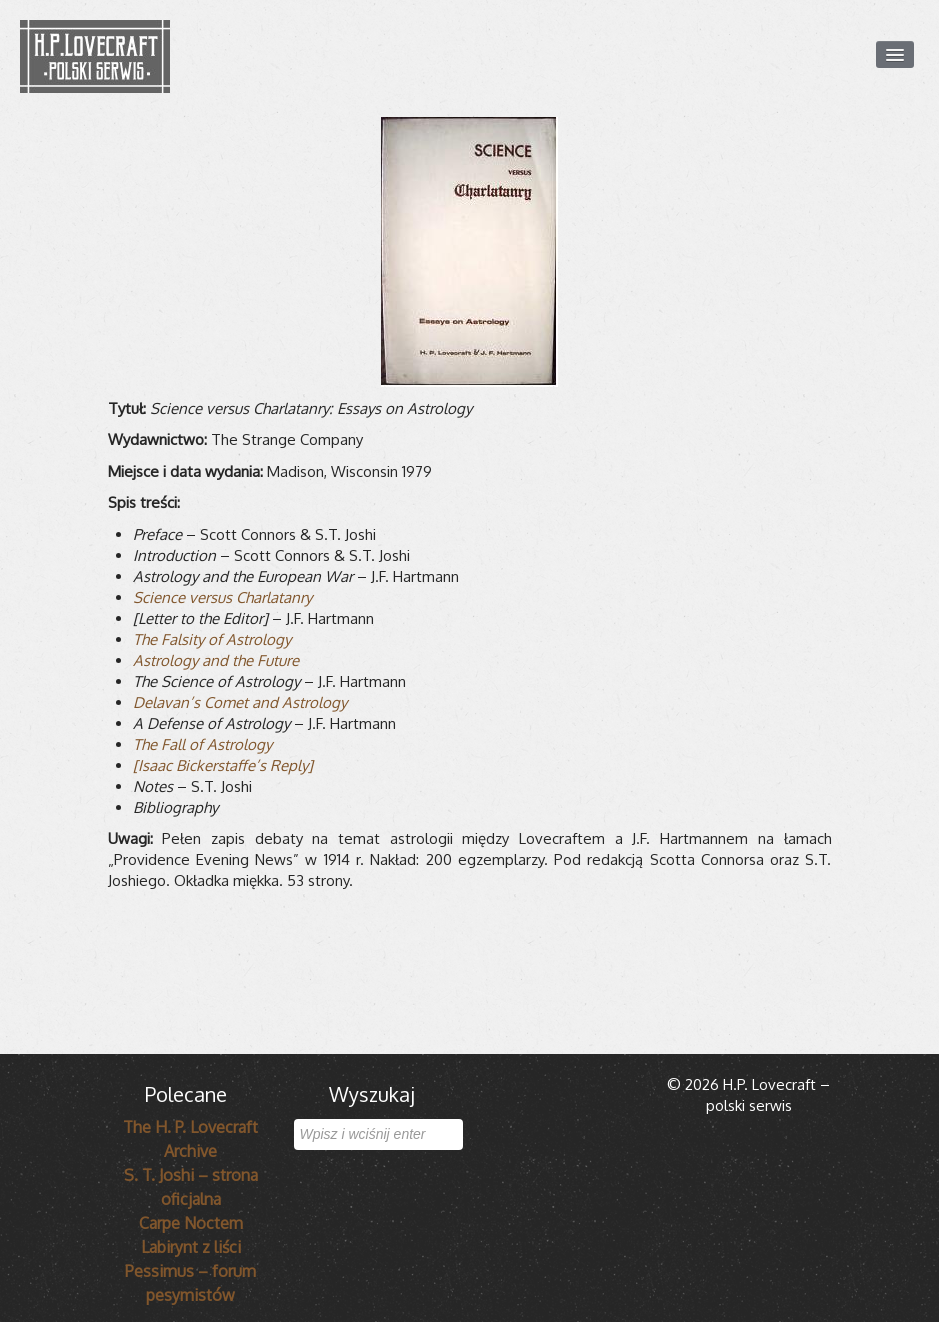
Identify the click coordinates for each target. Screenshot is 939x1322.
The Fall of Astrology (202, 744)
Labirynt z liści (191, 1247)
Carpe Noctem (191, 1223)
